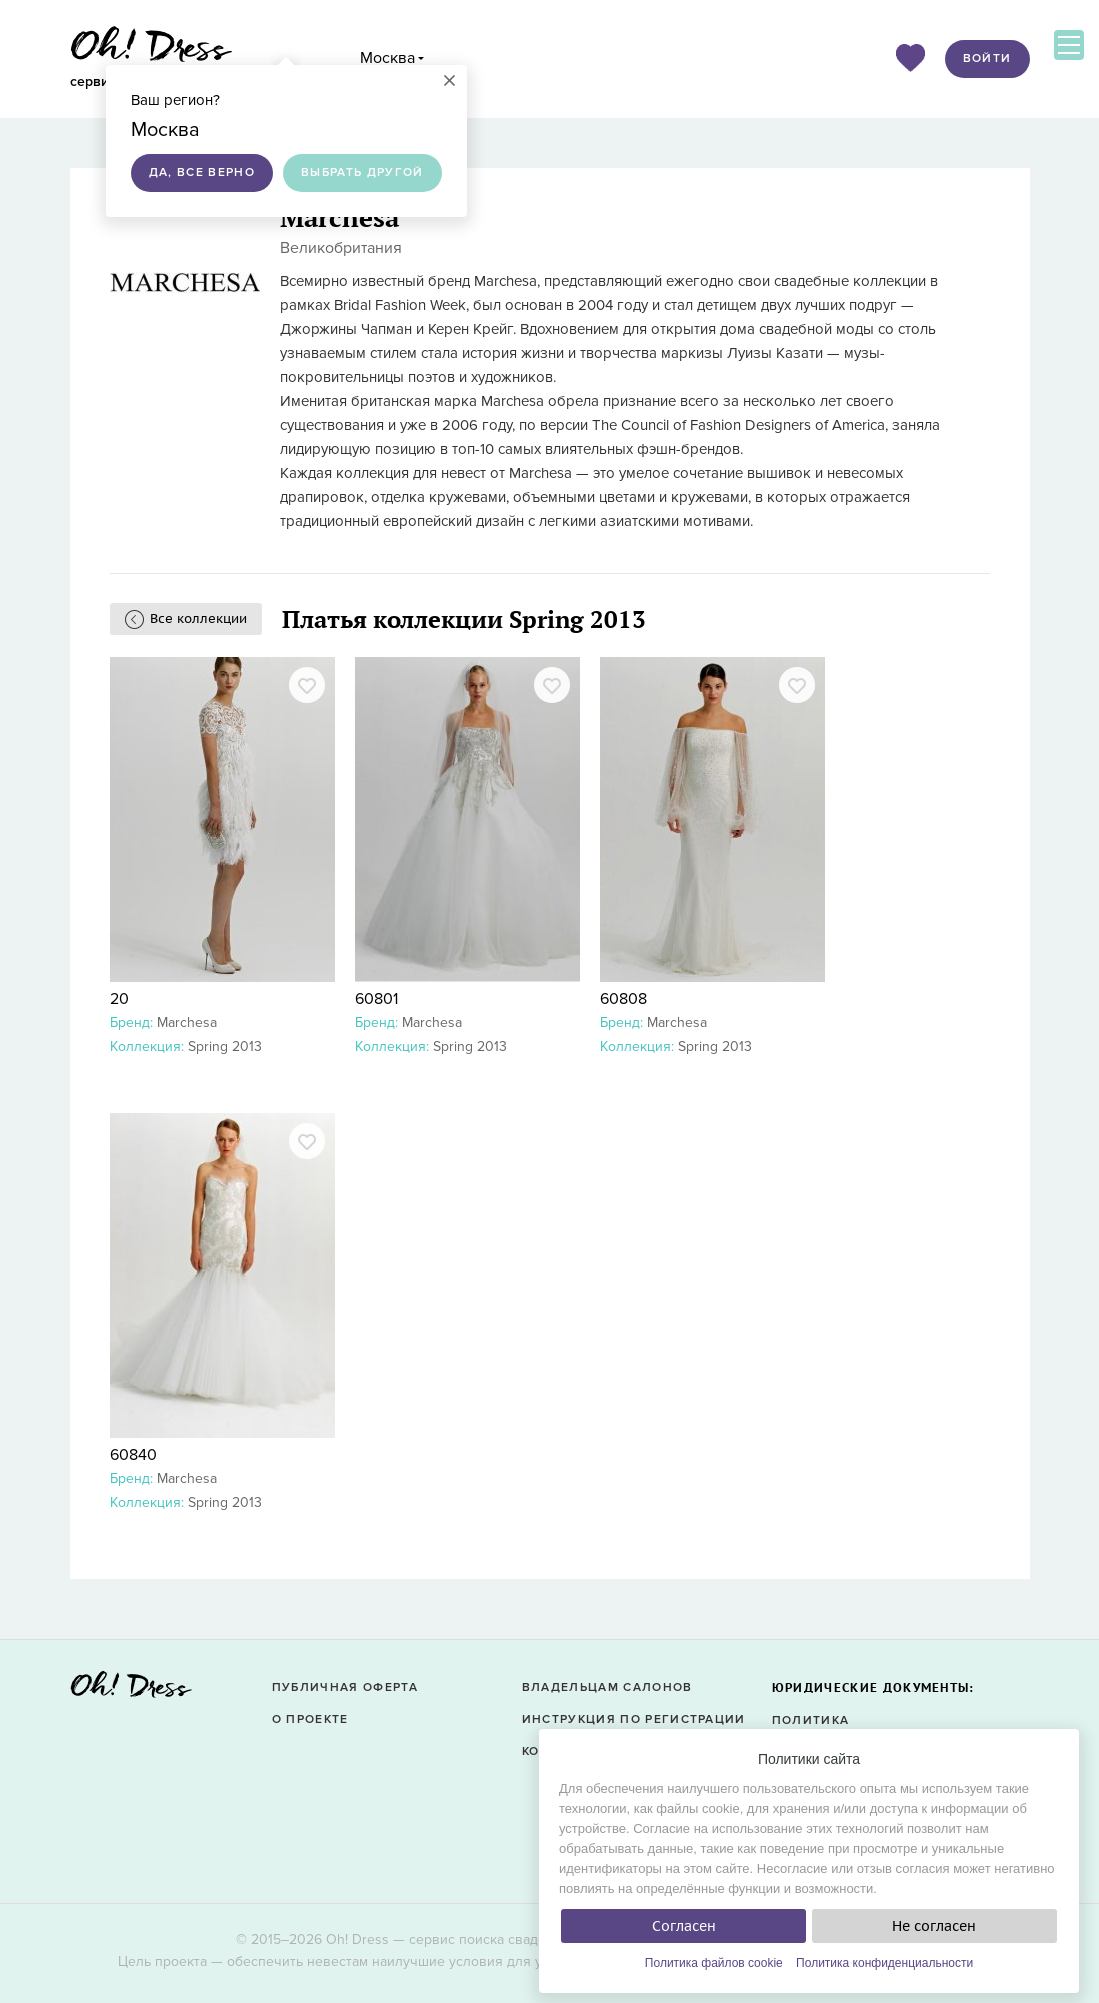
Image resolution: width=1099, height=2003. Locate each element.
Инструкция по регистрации (634, 1719)
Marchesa (187, 1022)
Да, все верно (202, 172)
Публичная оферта (345, 1687)
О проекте (310, 1719)
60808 (623, 999)
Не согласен (934, 1926)
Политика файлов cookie (714, 1963)
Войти (987, 58)
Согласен (684, 1926)
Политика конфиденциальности (884, 1963)
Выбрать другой (362, 172)
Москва (387, 58)
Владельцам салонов (607, 1687)
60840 (133, 1455)
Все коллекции (198, 618)
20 (119, 999)
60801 (376, 999)
